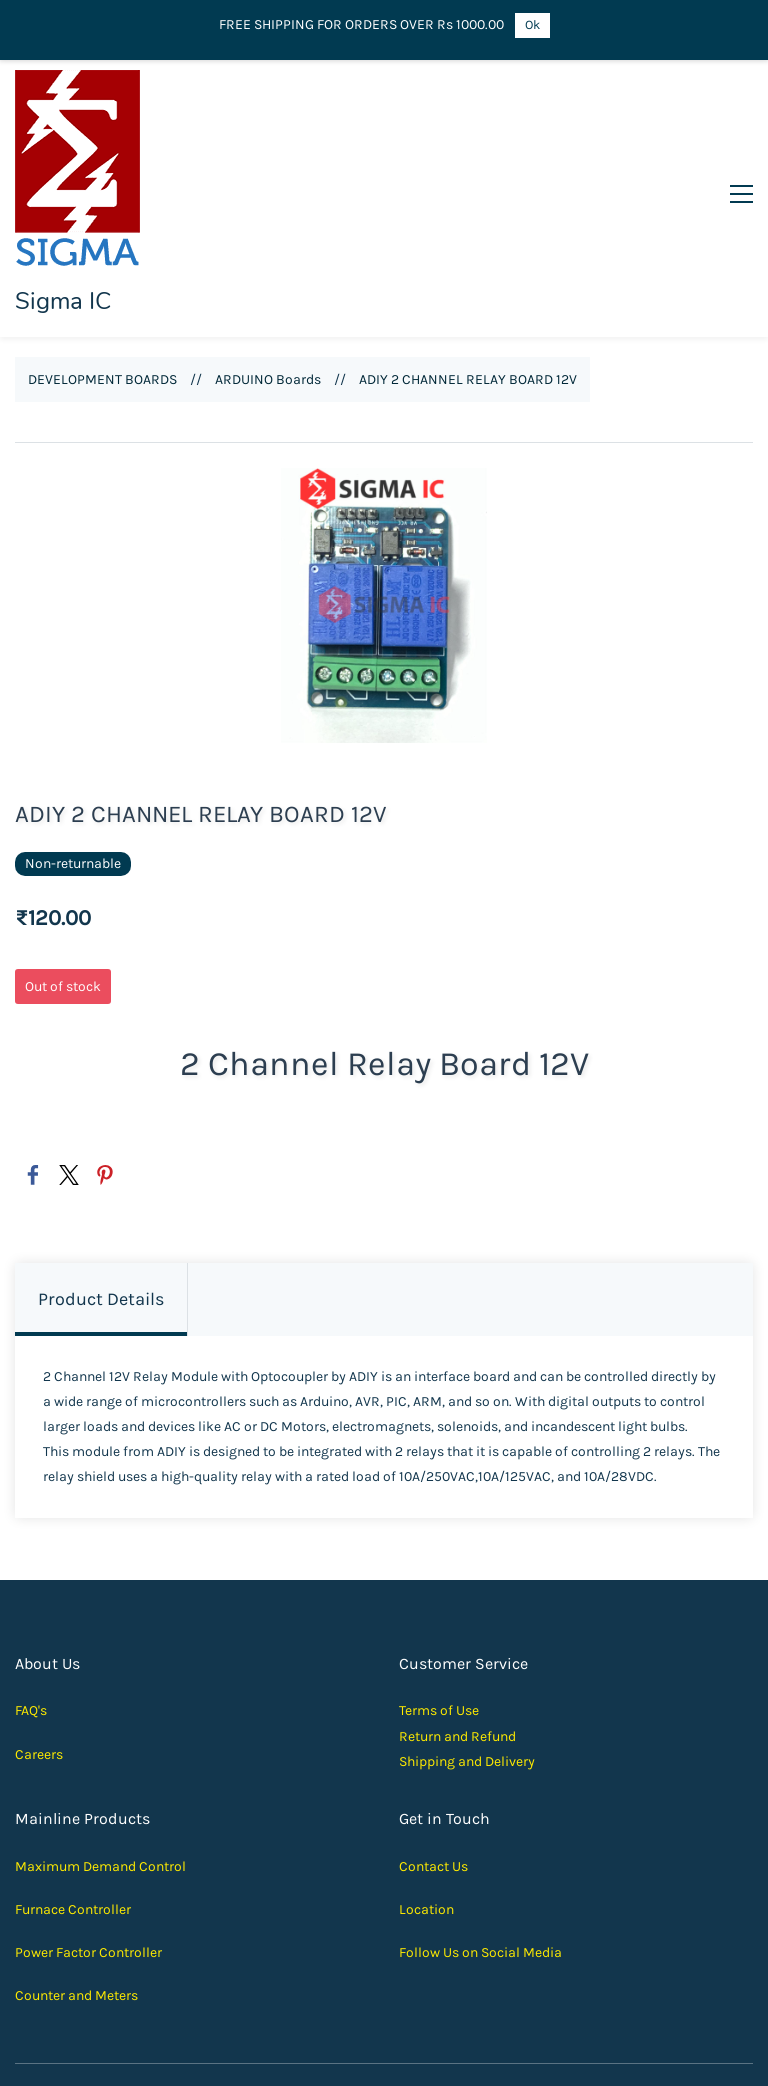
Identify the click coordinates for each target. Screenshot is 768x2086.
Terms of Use (439, 1592)
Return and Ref (445, 1617)
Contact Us (433, 1747)
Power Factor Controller (88, 1834)
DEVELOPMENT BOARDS (102, 261)
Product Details (101, 1181)
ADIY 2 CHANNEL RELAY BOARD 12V (468, 261)
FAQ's (31, 1592)
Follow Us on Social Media (480, 1834)
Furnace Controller (73, 1790)
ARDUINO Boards (268, 261)
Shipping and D (446, 1642)
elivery (514, 1642)
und (504, 1617)
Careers (39, 1635)
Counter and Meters (76, 1877)
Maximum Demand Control (100, 1747)
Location (426, 1790)
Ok (532, 24)
